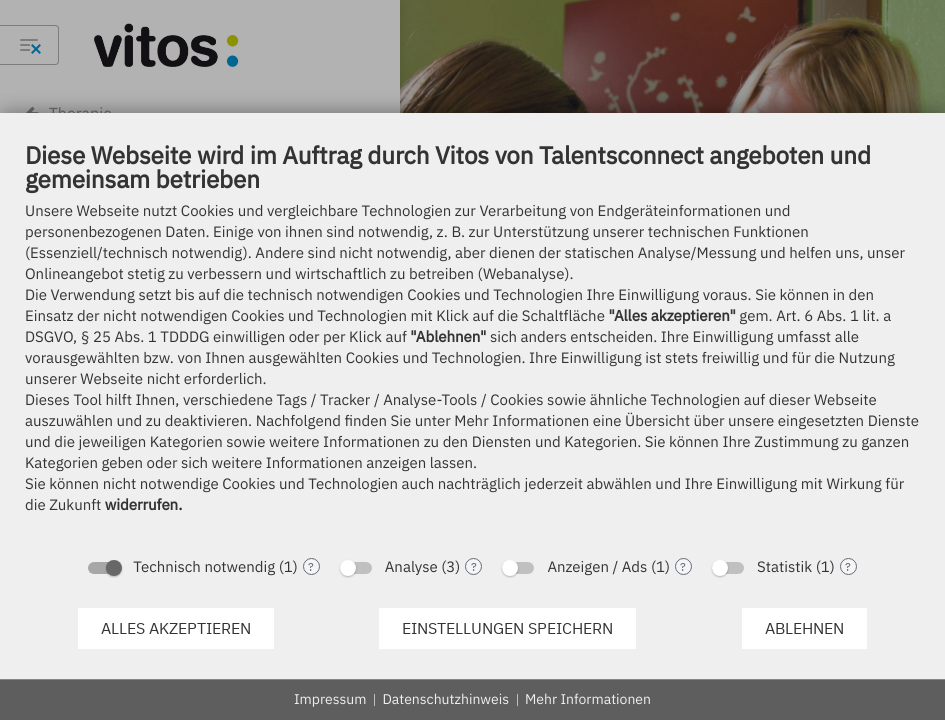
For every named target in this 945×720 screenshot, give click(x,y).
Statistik (784, 567)
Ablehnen (804, 628)
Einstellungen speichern (507, 628)
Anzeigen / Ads (597, 567)
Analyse (411, 567)
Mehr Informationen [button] (588, 699)
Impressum (330, 699)
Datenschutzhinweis (445, 699)
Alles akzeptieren (176, 628)
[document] (472, 342)
